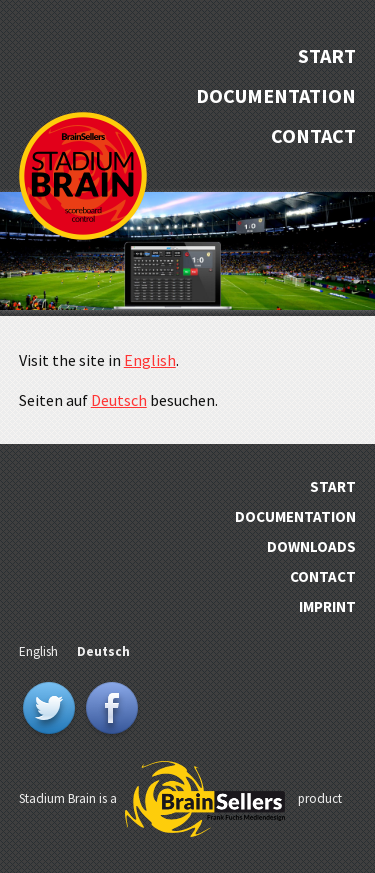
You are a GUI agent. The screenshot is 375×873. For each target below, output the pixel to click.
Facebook (112, 710)
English (150, 360)
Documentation (276, 95)
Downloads (311, 546)
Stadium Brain (83, 176)
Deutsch (119, 400)
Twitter (49, 710)
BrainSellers (205, 800)
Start (327, 55)
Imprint (327, 606)
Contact (313, 135)
